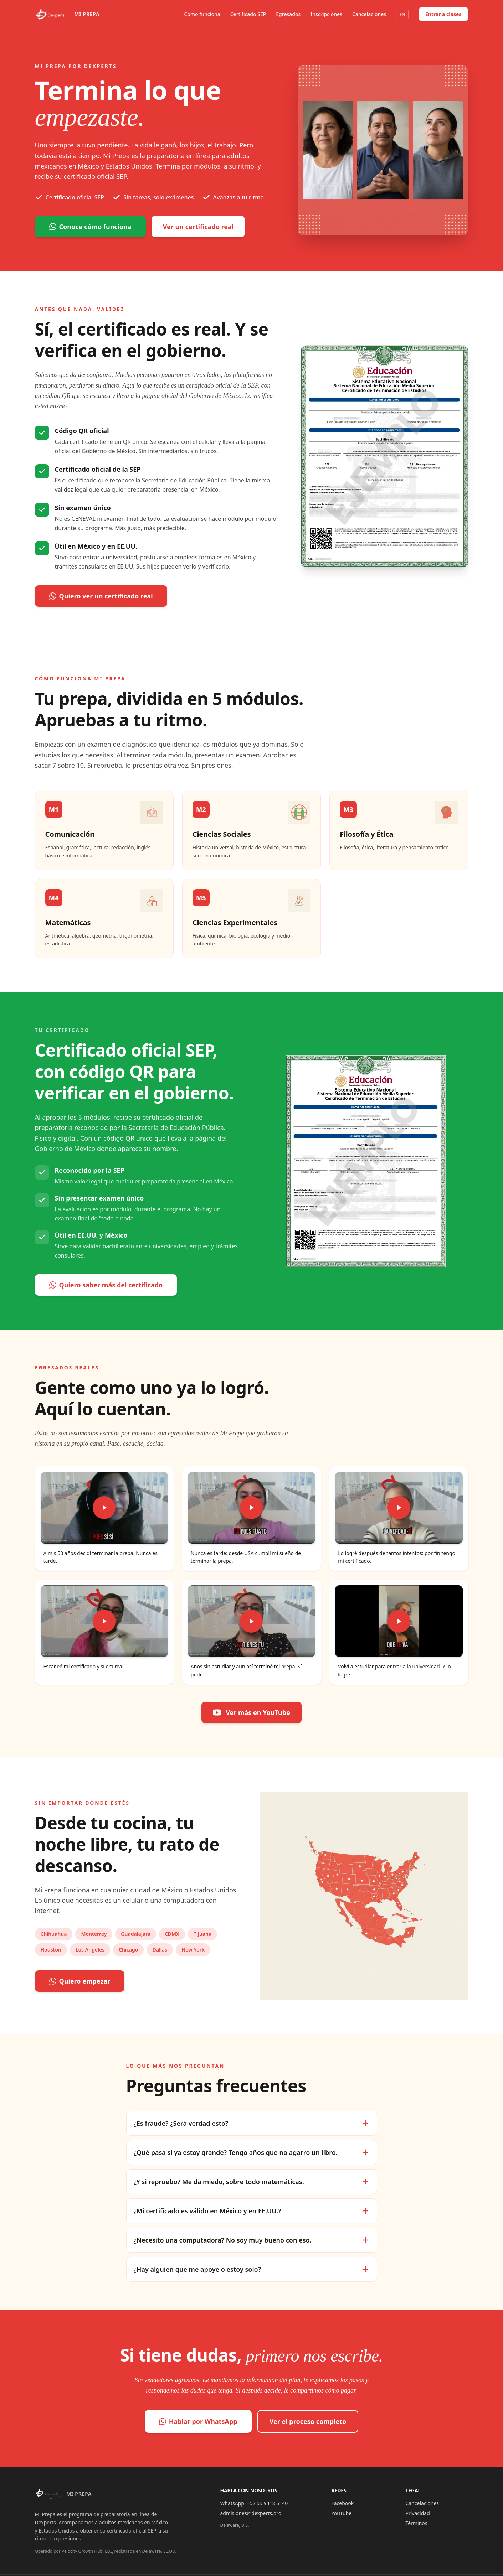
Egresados (288, 14)
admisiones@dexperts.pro (251, 2513)
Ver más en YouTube (251, 1712)
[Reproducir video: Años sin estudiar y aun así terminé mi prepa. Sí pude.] (251, 1621)
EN (402, 14)
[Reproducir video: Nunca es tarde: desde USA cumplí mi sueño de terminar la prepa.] (251, 1508)
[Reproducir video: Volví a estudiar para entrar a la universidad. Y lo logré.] (398, 1621)
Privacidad (418, 2513)
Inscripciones (326, 14)
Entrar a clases (443, 14)
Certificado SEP (248, 14)
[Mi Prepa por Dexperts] (67, 14)
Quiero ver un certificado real (101, 596)
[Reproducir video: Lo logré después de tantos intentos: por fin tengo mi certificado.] (398, 1508)
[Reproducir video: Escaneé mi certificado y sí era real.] (104, 1621)
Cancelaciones (369, 14)
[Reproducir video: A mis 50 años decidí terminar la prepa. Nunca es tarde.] (104, 1508)
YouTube (342, 2513)
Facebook (343, 2503)
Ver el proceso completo (308, 2421)
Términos (416, 2523)
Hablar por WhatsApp (198, 2421)
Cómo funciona (202, 14)
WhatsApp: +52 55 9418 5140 (254, 2503)
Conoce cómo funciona (90, 226)
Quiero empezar (80, 1981)
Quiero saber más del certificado (106, 1285)
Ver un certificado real (198, 226)
